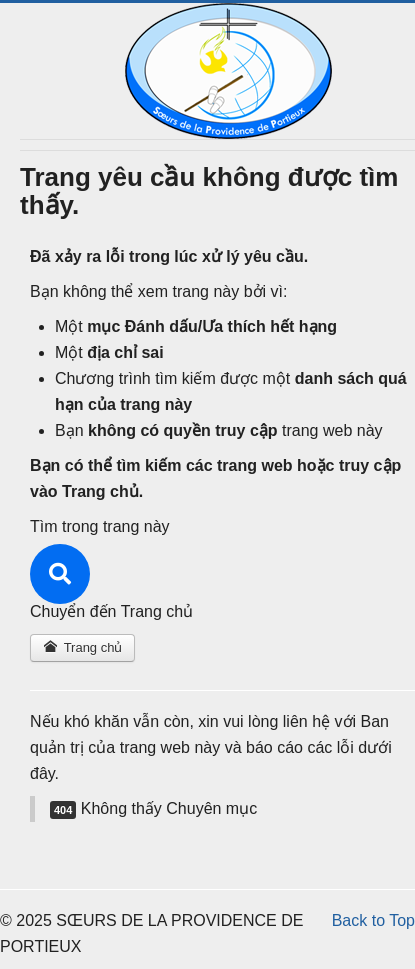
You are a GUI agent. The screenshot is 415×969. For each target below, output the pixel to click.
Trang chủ (82, 647)
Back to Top (373, 920)
